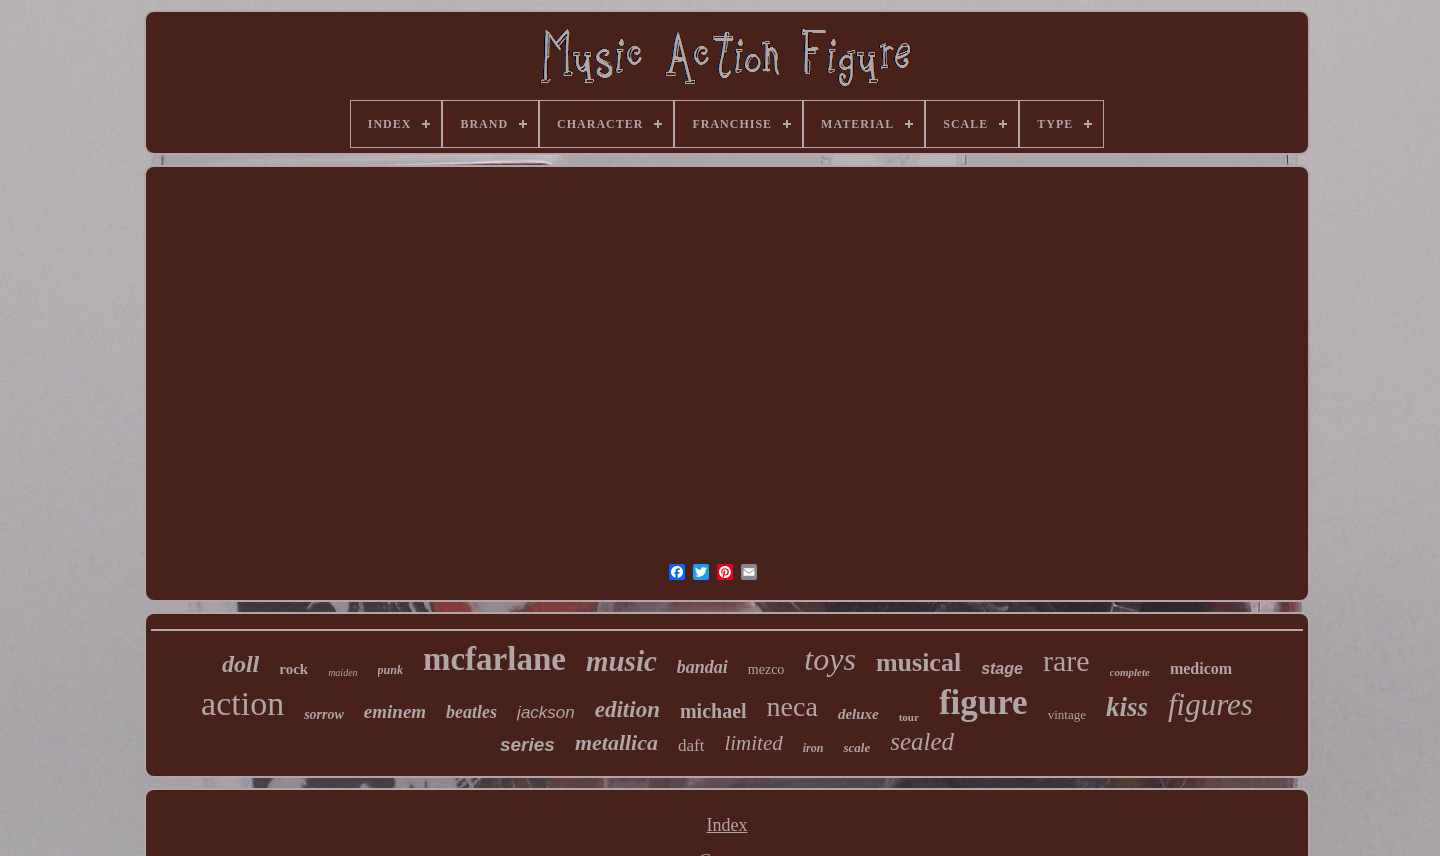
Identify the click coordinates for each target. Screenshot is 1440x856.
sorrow (324, 714)
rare (1066, 660)
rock (293, 669)
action (242, 703)
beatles (471, 712)
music (621, 661)
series (527, 744)
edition (627, 709)
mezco (766, 669)
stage (1002, 668)
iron (813, 748)
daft (691, 745)
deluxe (858, 714)
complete (1130, 672)
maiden (342, 672)
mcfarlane (494, 659)
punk (390, 670)
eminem (395, 711)
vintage (1067, 714)
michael (713, 711)
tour (909, 717)
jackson (546, 712)
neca (792, 706)
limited (753, 743)
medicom (1201, 668)
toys (830, 659)
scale (856, 747)
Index (727, 825)
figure (983, 702)
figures (1210, 704)
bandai (702, 667)
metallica (616, 742)
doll (240, 664)
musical (918, 662)
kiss (1127, 707)
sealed (922, 741)
